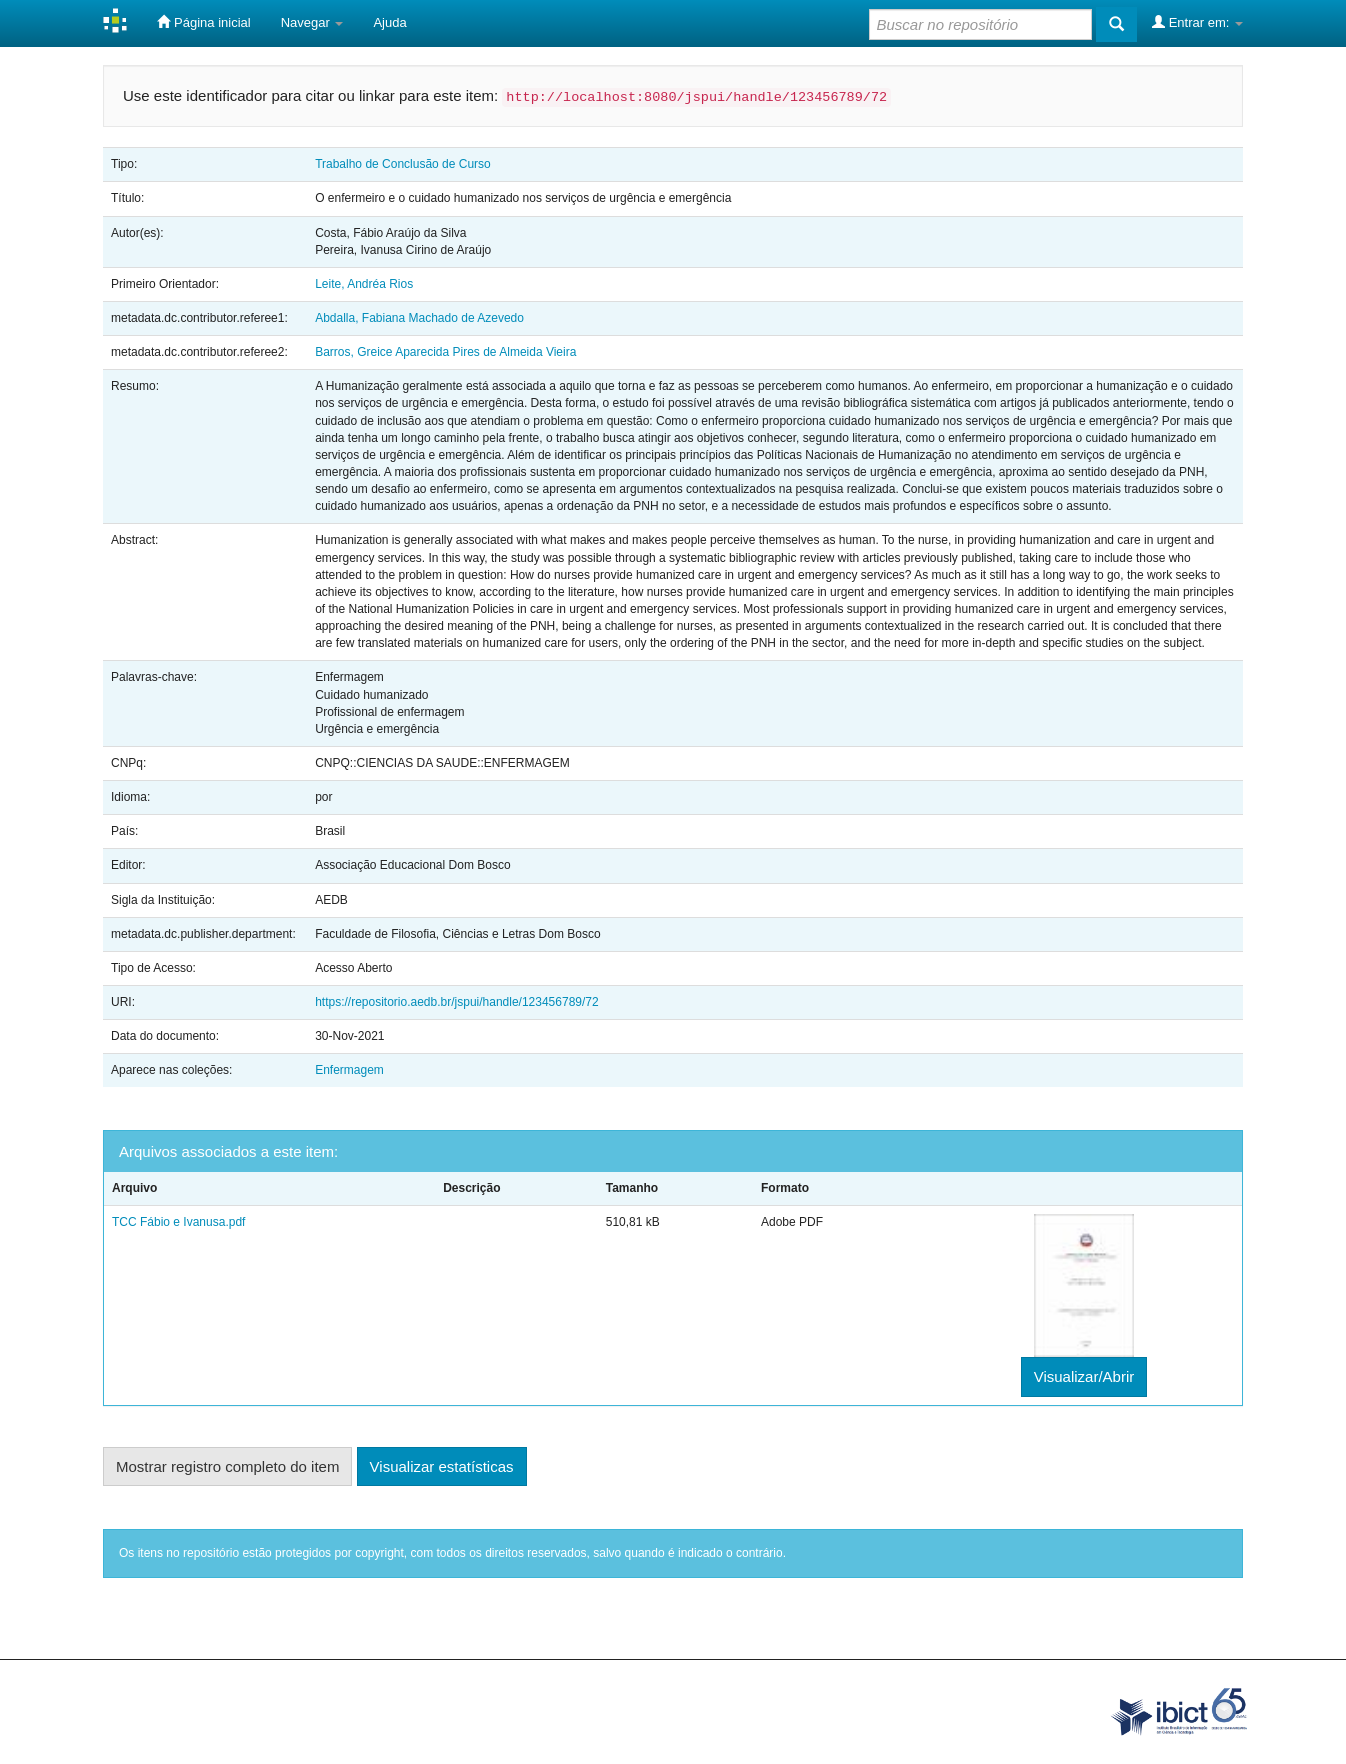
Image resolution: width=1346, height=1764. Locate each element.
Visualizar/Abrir (1084, 1376)
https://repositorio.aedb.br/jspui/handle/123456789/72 (457, 1002)
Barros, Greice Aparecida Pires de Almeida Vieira (445, 352)
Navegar (312, 22)
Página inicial (203, 22)
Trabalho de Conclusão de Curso (403, 164)
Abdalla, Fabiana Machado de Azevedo (419, 318)
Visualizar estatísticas (442, 1466)
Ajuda (389, 22)
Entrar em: (1197, 22)
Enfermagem (349, 1070)
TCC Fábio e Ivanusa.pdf (178, 1222)
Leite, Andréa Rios (364, 284)
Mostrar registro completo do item (227, 1466)
